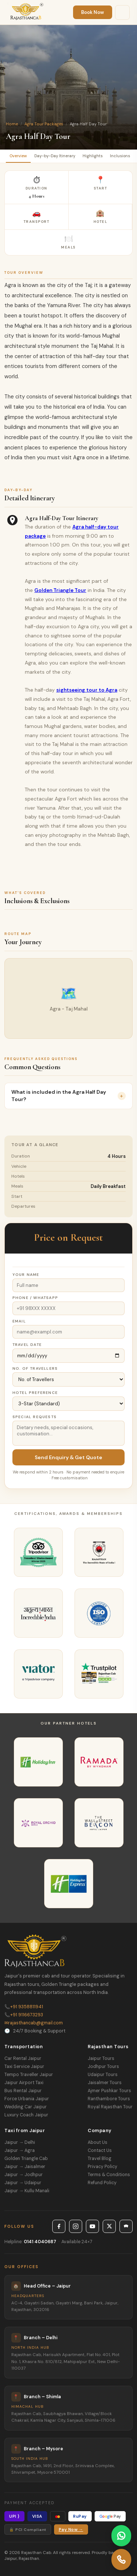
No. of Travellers (35, 1368)
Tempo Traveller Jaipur (28, 2075)
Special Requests (34, 1416)
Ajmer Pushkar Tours (109, 2091)
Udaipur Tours (103, 2075)
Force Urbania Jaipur (26, 2099)
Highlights (93, 155)
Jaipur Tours (101, 2058)
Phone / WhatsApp (35, 1297)
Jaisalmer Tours (105, 2083)
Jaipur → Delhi (19, 2142)
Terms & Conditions (109, 2175)
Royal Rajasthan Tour (110, 2107)
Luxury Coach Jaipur (26, 2115)
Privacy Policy (102, 2167)
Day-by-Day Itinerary (54, 155)
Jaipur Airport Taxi (23, 2083)
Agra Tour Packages (43, 123)
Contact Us (100, 2150)
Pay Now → (71, 2529)
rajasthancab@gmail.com (33, 2023)
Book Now (92, 12)
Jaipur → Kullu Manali (26, 2191)
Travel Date (27, 1344)
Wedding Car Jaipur (25, 2107)
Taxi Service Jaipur (24, 2066)
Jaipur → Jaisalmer (24, 2167)
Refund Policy (102, 2183)
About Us (97, 2142)
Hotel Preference (35, 1392)
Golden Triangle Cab (26, 2158)
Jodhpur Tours (103, 2066)
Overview (18, 155)
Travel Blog (99, 2158)
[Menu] (122, 12)
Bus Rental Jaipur (23, 2091)
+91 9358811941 (23, 2007)
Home (12, 123)
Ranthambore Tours (109, 2099)
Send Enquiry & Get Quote (68, 1457)
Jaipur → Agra (19, 2150)
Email (19, 1321)
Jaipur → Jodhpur (23, 2175)
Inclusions (120, 155)
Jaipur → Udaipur (22, 2183)
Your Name (25, 1274)
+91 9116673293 (23, 2015)
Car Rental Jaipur (22, 2058)
